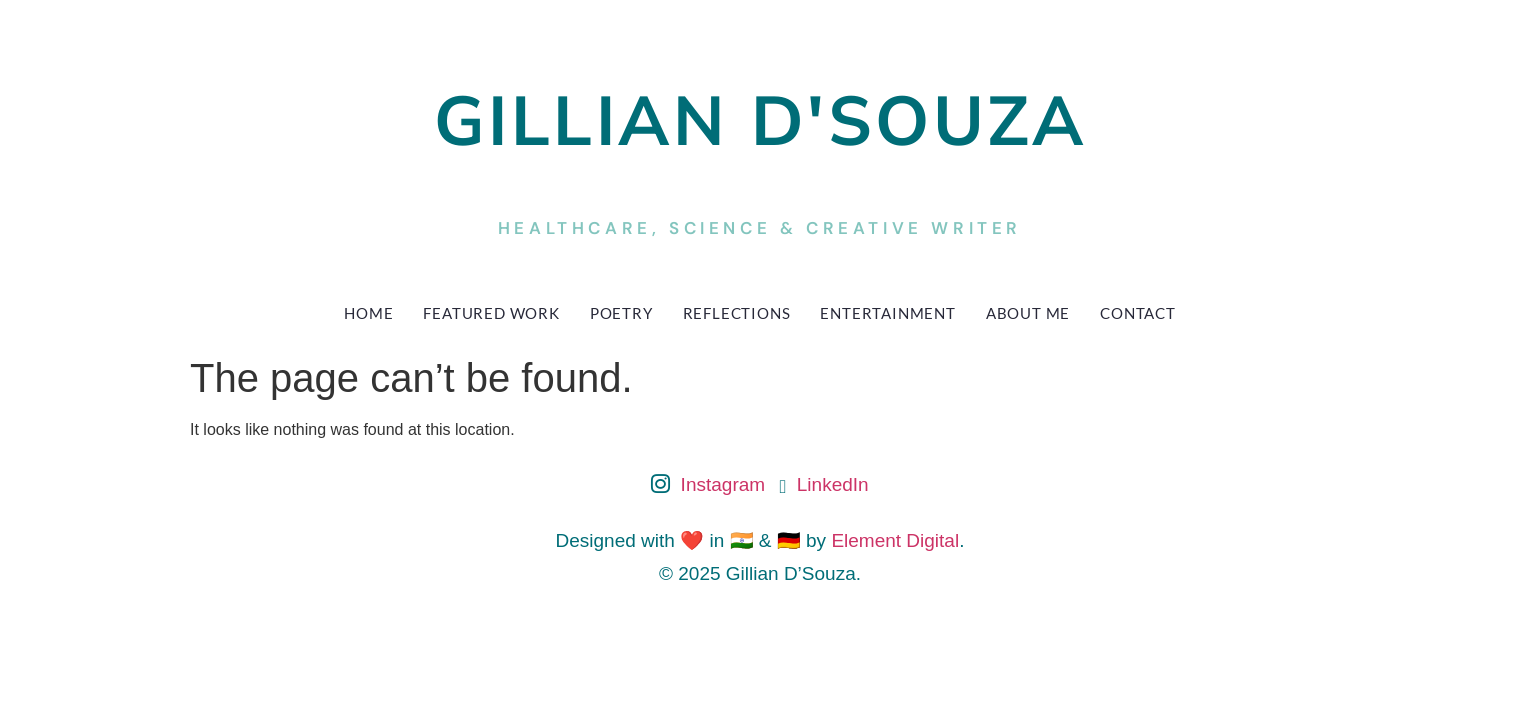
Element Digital (895, 540)
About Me (1028, 313)
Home (368, 313)
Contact (1138, 313)
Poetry (621, 313)
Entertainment (887, 313)
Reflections (737, 313)
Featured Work (491, 313)
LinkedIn (824, 484)
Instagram (708, 486)
